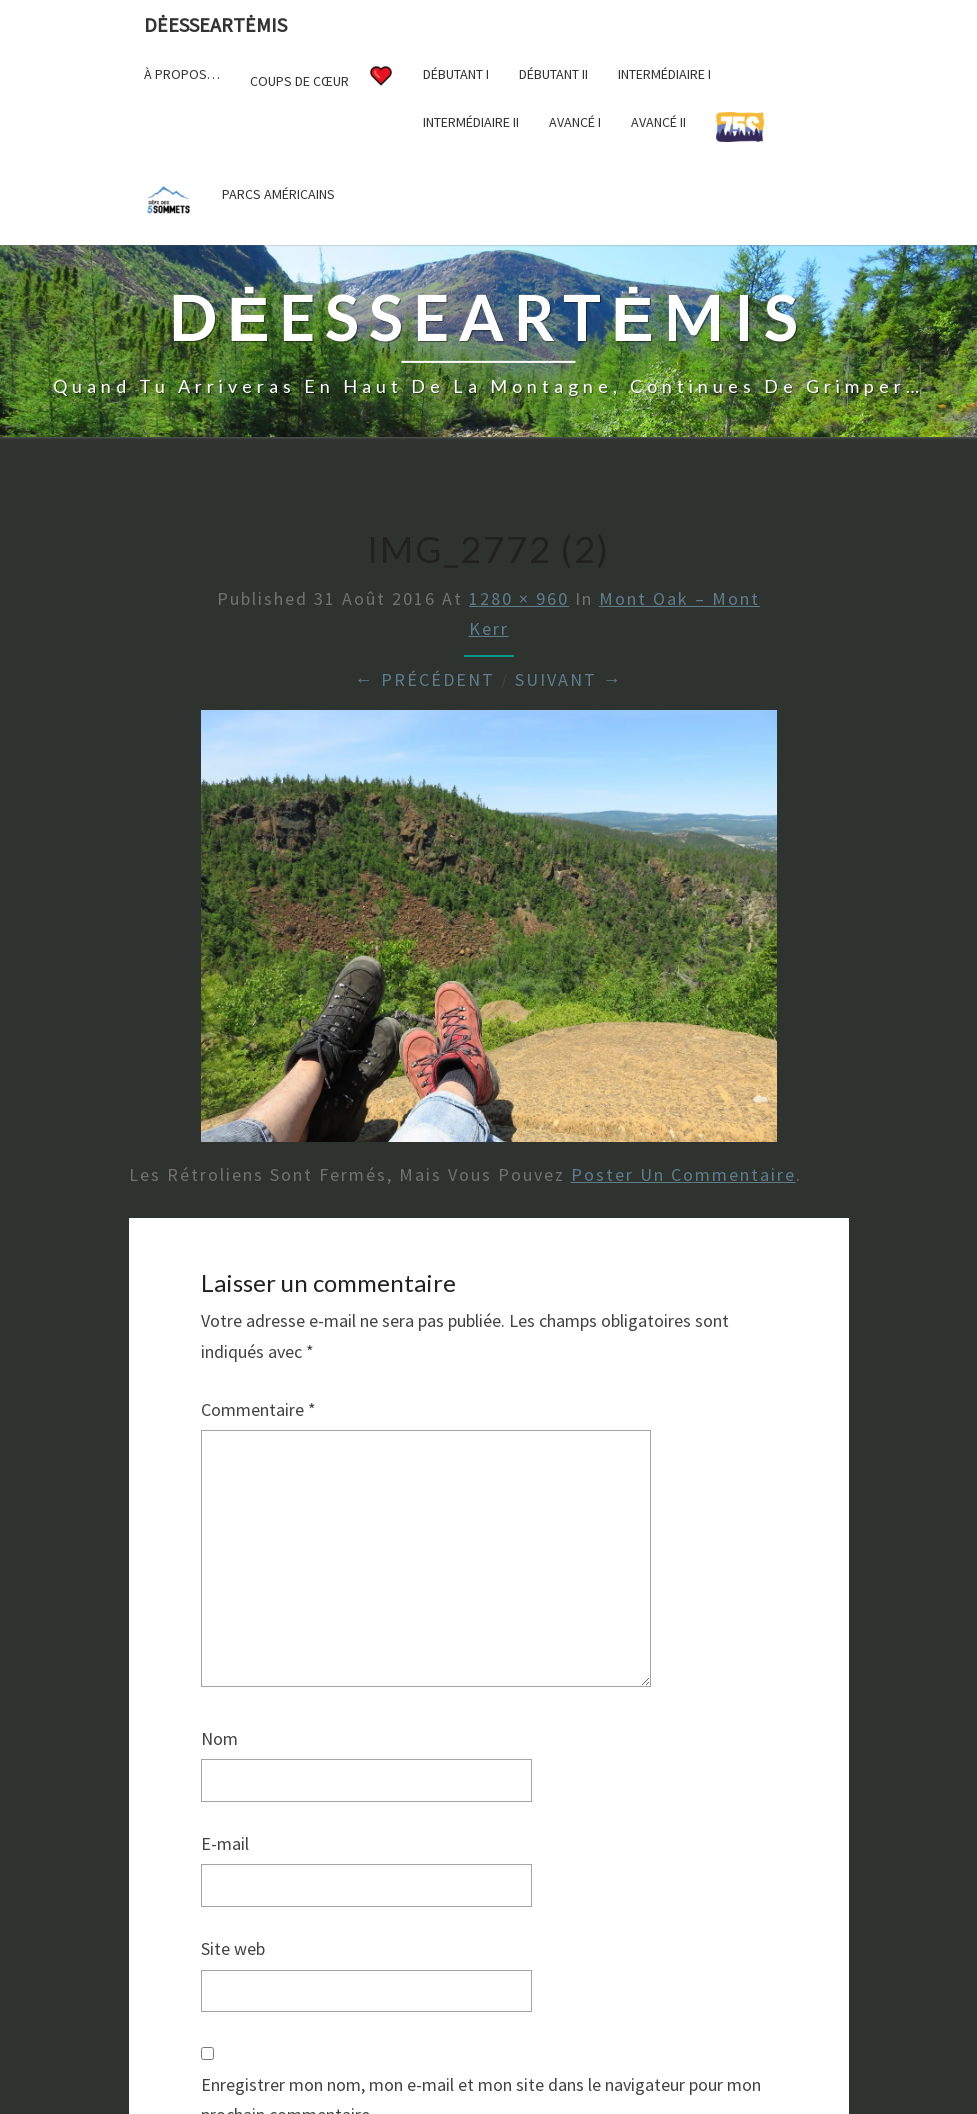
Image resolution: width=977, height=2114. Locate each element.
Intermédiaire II (471, 122)
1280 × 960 (519, 598)
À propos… (182, 74)
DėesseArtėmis (215, 24)
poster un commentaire (683, 1174)
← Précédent (425, 679)
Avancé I (575, 122)
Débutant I (456, 74)
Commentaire (258, 1409)
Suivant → (569, 679)
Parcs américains (278, 194)
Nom (219, 1738)
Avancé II (658, 122)
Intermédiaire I (664, 74)
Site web (233, 1948)
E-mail (225, 1843)
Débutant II (553, 74)
